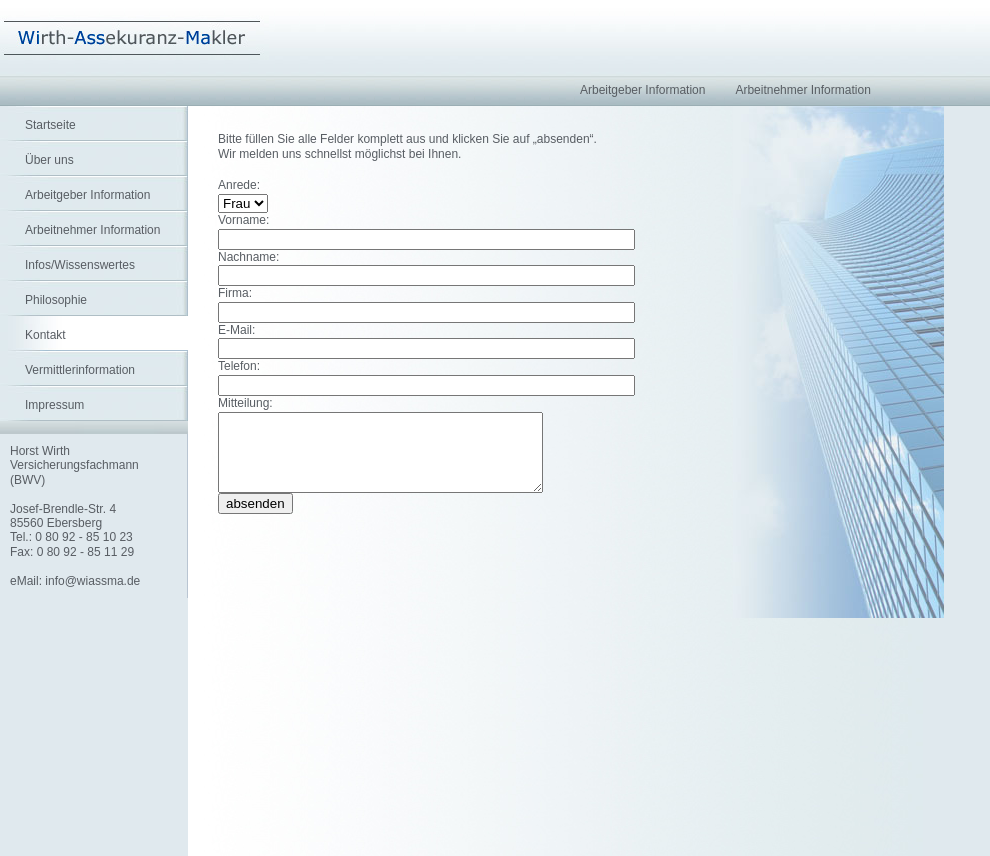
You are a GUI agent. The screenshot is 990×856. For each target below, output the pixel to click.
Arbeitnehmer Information (92, 230)
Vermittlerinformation (80, 370)
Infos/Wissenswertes (80, 265)
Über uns (49, 160)
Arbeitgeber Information (87, 195)
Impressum (54, 405)
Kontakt (45, 335)
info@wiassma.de (92, 581)
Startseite (50, 125)
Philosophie (56, 300)
